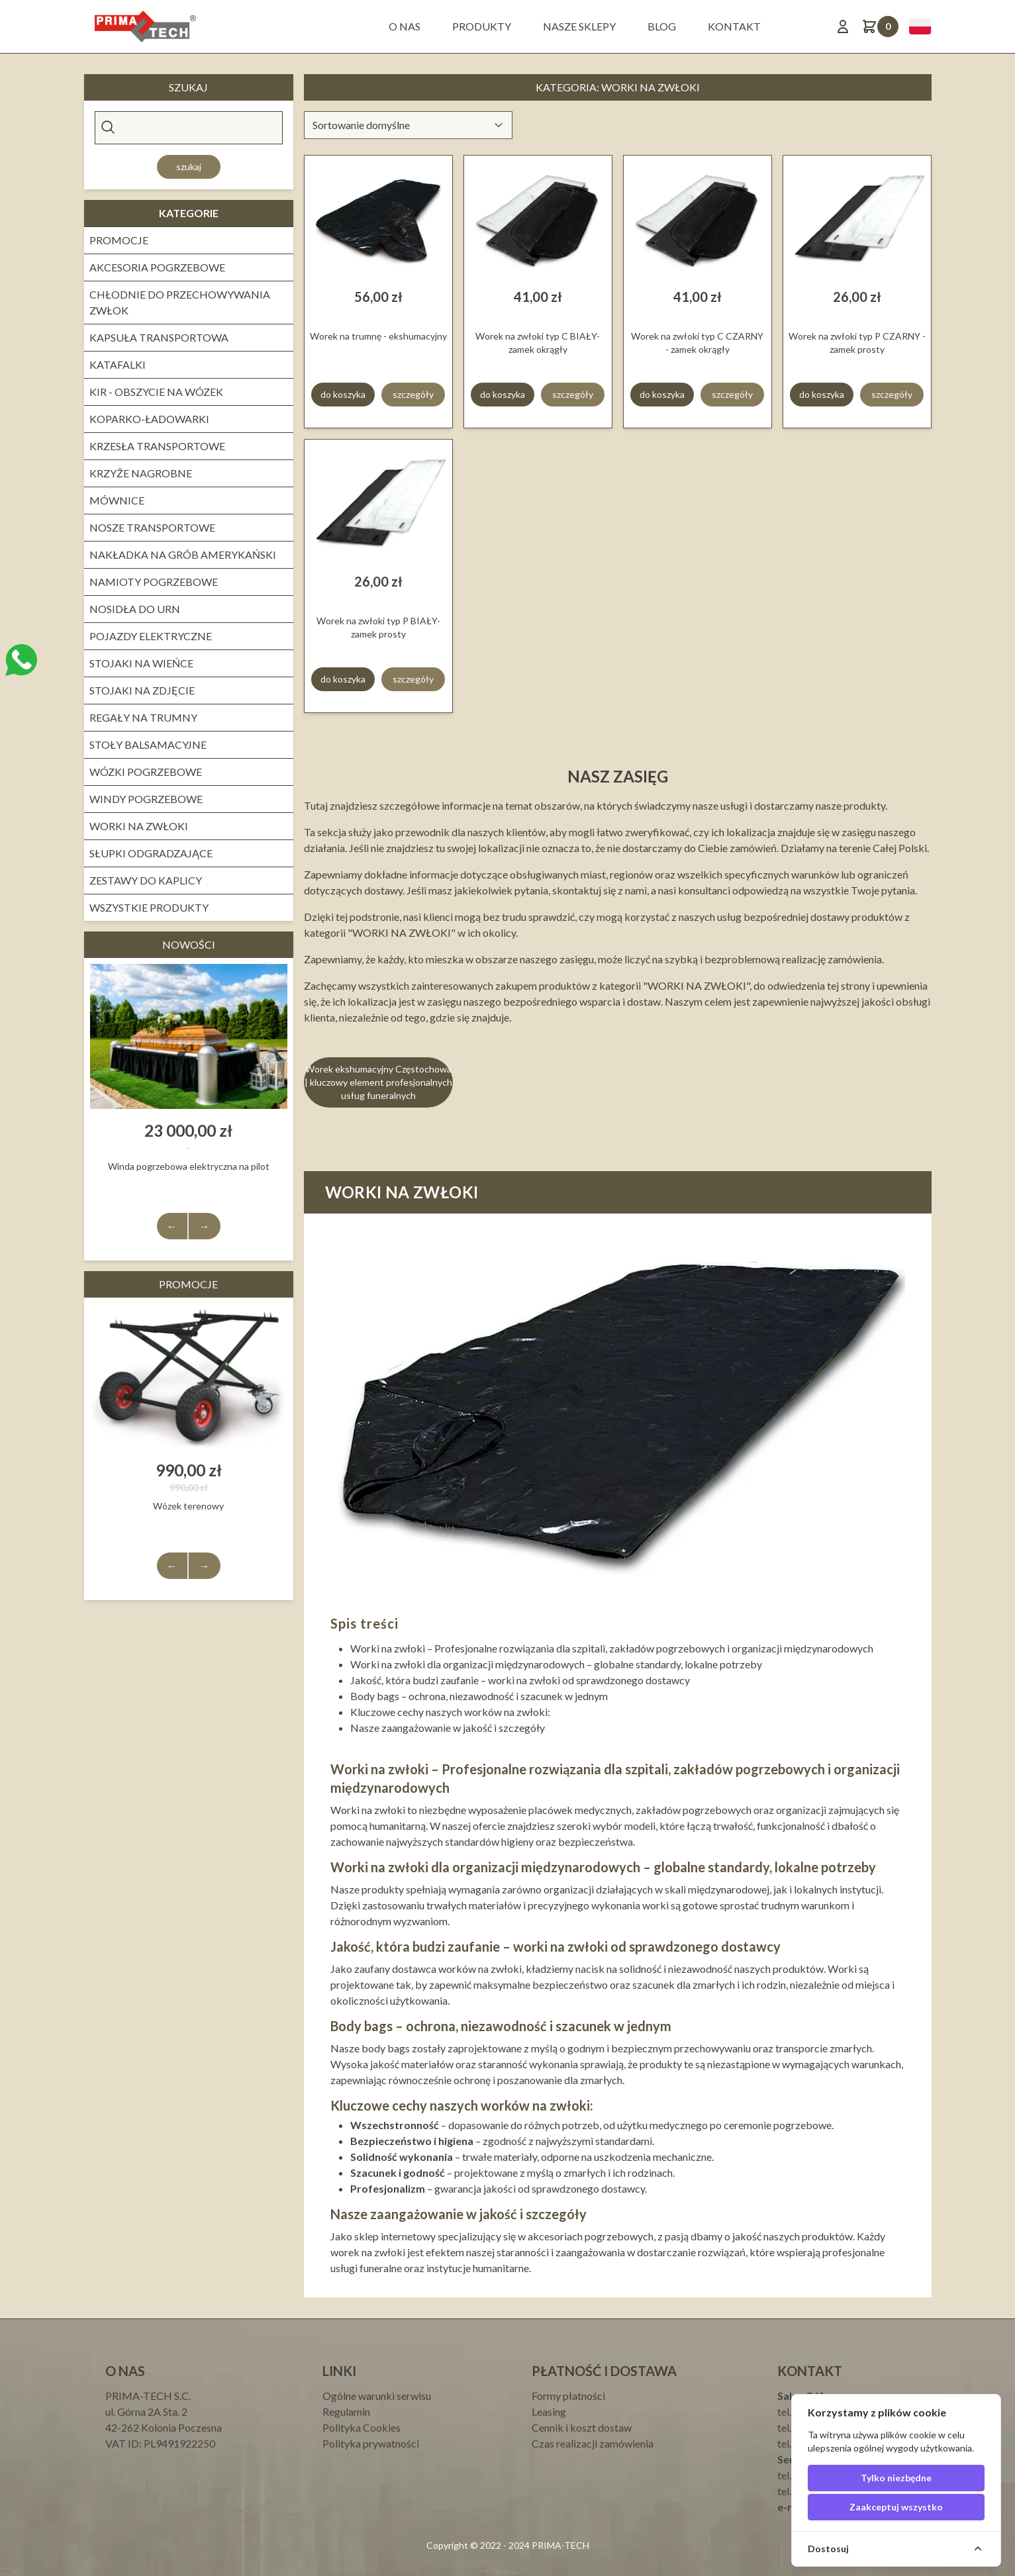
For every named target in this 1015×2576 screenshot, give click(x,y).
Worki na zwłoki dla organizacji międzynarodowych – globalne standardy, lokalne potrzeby (556, 1664)
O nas (404, 26)
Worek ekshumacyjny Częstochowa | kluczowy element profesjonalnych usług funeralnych (378, 1082)
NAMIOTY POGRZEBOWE (153, 581)
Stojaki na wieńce (141, 663)
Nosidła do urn (134, 608)
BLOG (662, 26)
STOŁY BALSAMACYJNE (148, 744)
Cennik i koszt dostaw (582, 2427)
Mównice (116, 500)
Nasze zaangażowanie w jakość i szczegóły (447, 1727)
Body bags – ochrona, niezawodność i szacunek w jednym (479, 1696)
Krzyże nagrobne (140, 473)
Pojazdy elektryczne (150, 636)
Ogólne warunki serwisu (376, 2395)
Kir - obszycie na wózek (156, 391)
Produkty (481, 26)
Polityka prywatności (370, 2443)
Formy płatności (568, 2395)
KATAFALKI (117, 364)
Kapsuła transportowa (158, 337)
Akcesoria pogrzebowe (157, 267)
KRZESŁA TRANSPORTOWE (157, 446)
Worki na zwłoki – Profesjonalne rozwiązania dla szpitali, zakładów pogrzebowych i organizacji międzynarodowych (611, 1648)
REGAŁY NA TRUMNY (143, 717)
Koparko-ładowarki (149, 418)
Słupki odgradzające (151, 853)
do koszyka (342, 394)
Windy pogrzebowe (146, 798)
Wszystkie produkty (149, 907)
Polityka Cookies (361, 2427)
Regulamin (346, 2411)
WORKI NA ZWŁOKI (138, 826)
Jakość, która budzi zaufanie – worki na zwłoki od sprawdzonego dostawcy (520, 1680)
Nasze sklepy (579, 26)
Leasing (549, 2411)
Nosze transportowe (152, 527)
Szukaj (188, 166)
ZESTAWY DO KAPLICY (145, 880)
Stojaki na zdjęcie (142, 690)
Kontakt (734, 26)
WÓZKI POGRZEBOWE (145, 771)
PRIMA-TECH (559, 2545)
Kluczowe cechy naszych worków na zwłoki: (450, 1711)
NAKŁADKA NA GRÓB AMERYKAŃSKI (182, 554)
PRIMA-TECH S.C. (148, 2395)
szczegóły (413, 394)
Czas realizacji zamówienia (592, 2443)
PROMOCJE (118, 240)
